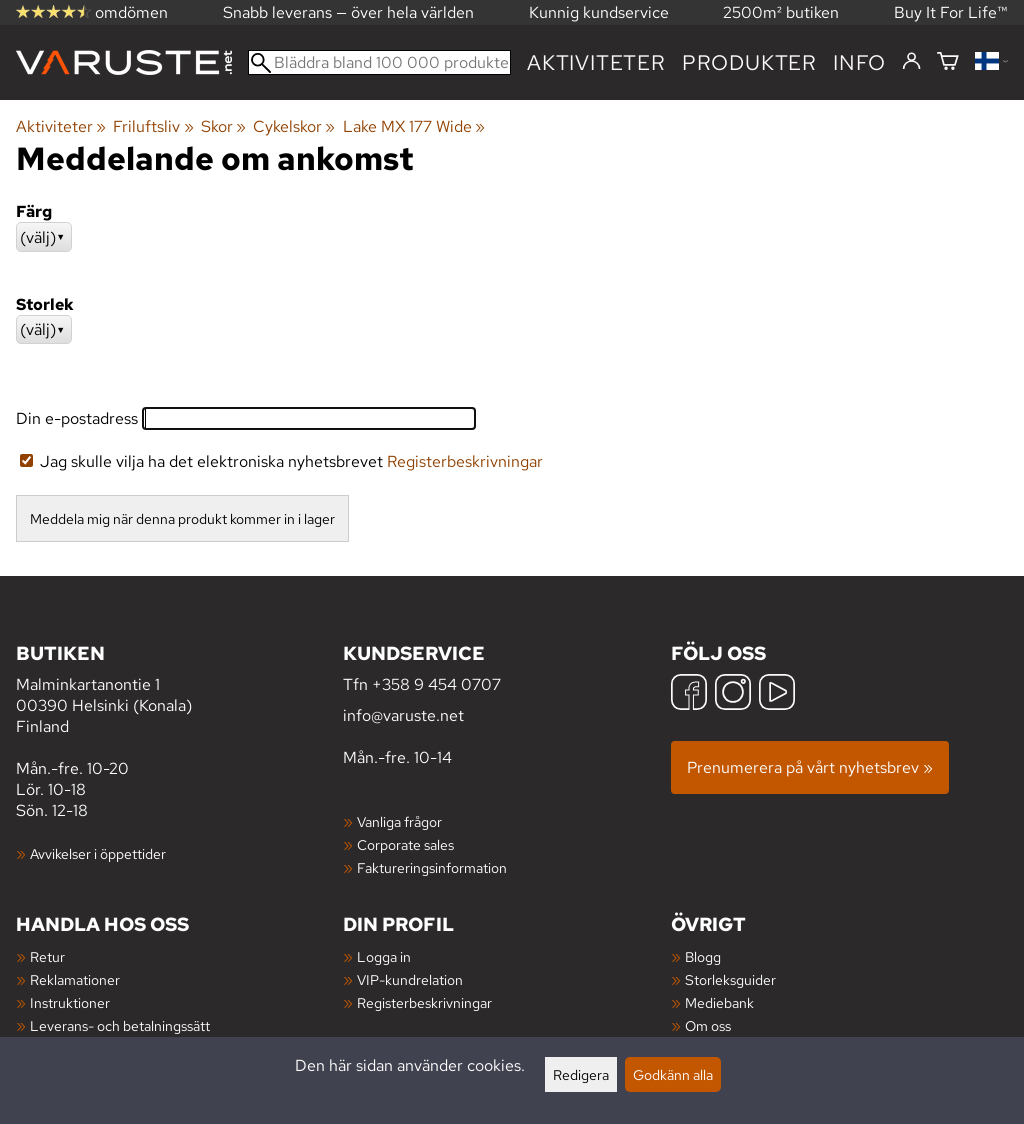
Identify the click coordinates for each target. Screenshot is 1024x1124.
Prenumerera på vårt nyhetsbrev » (810, 767)
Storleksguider (730, 979)
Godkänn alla (673, 1074)
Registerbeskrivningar (465, 461)
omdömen (92, 12)
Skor (223, 126)
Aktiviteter (596, 62)
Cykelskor (294, 126)
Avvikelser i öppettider (98, 853)
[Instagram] (733, 694)
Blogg (703, 956)
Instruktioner (70, 1002)
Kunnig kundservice (599, 12)
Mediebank (719, 1002)
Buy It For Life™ (951, 12)
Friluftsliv (153, 126)
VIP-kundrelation (410, 979)
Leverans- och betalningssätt (120, 1025)
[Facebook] (689, 694)
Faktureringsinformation (432, 867)
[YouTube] (777, 694)
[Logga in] (911, 62)
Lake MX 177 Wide (414, 126)
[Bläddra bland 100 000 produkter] (379, 62)
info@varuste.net (403, 715)
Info (859, 62)
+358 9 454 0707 (436, 684)
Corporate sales (405, 844)
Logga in (384, 956)
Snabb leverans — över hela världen (348, 12)
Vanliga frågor (399, 821)
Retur (47, 956)
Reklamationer (75, 979)
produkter (749, 62)
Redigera (581, 1074)
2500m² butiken (781, 12)
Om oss (708, 1025)
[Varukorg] (948, 62)
